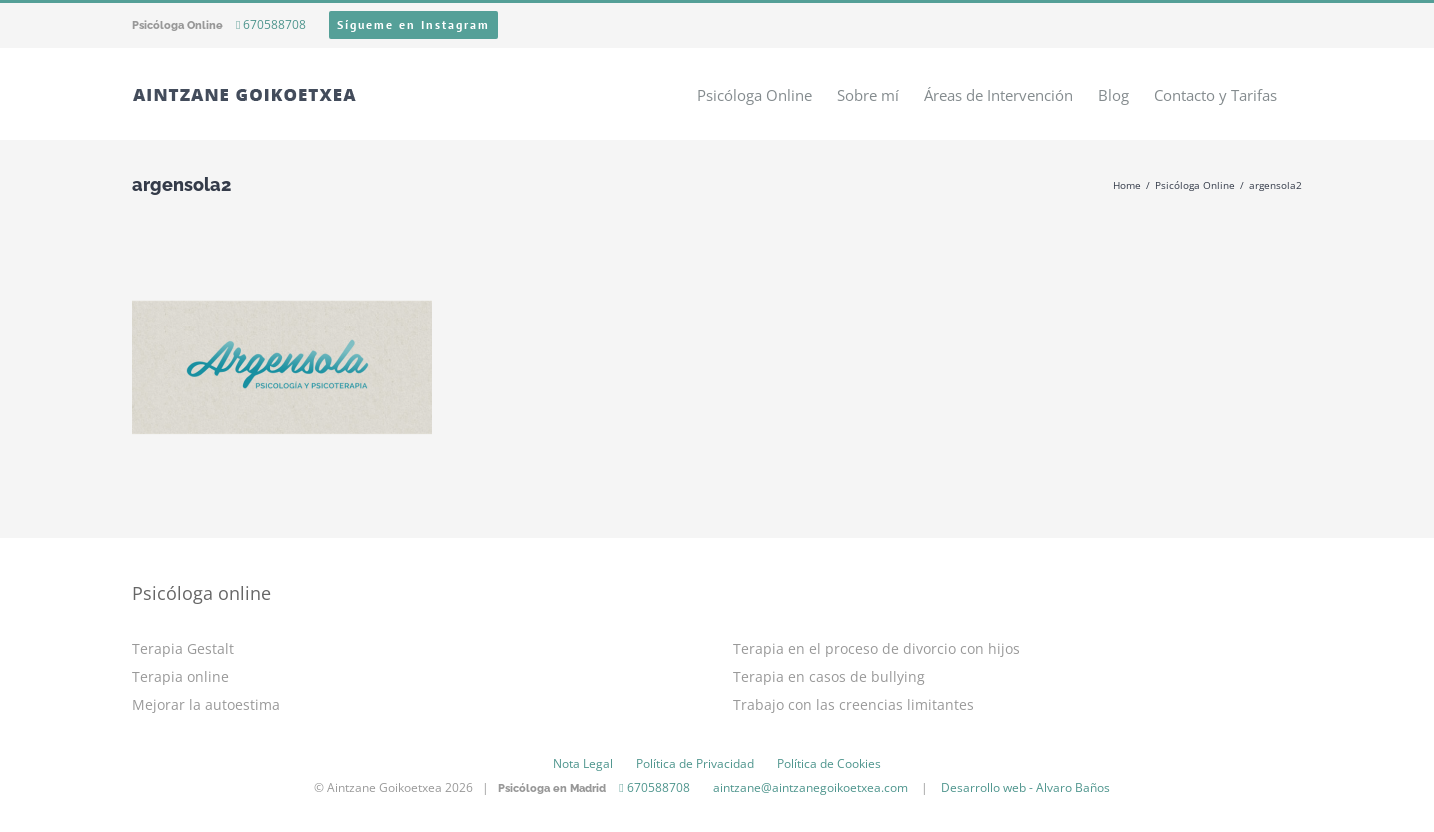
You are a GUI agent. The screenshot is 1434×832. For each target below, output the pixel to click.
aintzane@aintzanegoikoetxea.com (810, 787)
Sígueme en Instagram (413, 24)
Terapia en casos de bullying (829, 676)
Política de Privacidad (695, 763)
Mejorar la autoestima (206, 704)
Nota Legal (583, 763)
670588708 (271, 24)
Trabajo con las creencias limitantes (853, 704)
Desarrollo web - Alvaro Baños (1025, 787)
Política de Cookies (829, 763)
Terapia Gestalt (183, 648)
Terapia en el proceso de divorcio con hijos (876, 648)
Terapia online (180, 676)
